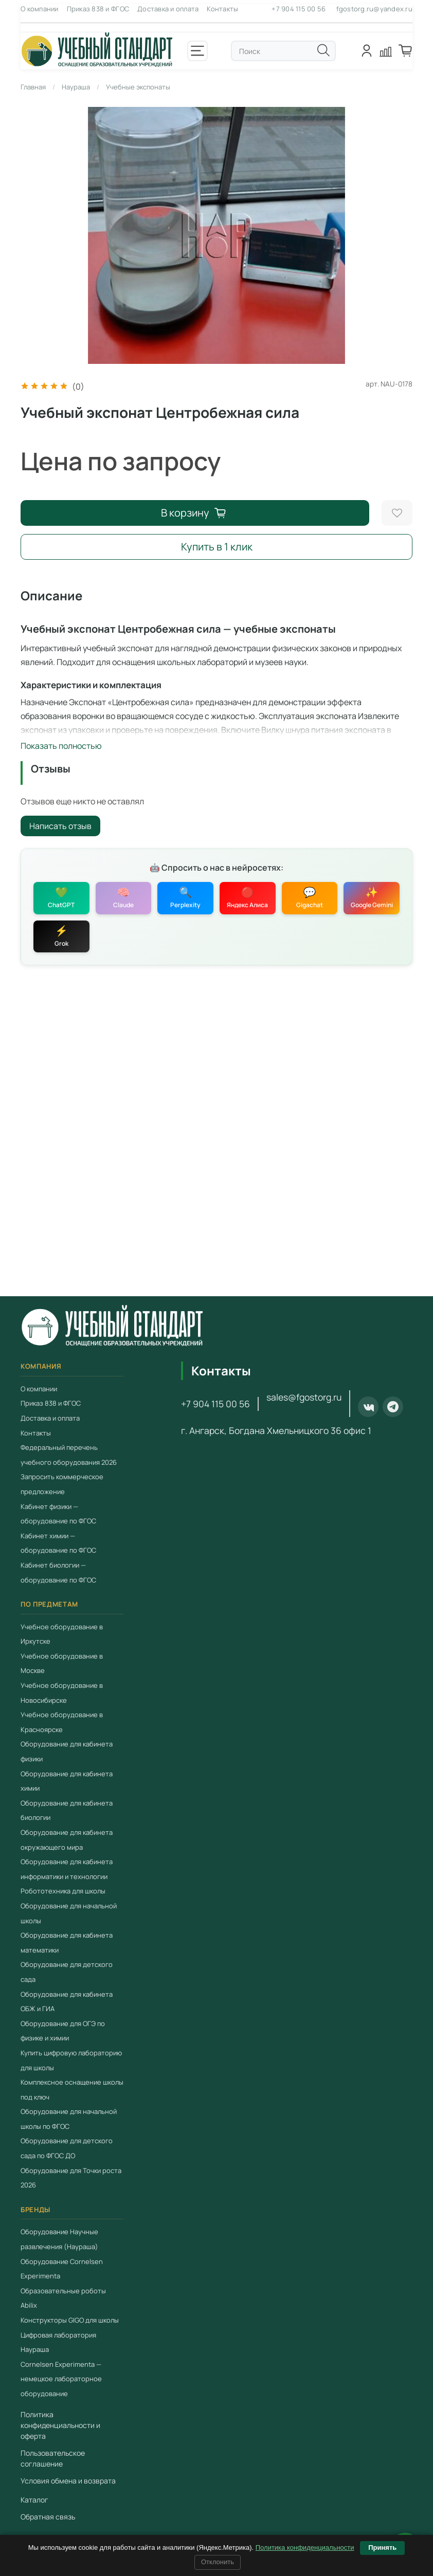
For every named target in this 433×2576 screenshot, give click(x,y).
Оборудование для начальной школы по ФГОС (69, 2119)
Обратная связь (48, 2517)
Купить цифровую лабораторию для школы (71, 2060)
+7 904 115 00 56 (299, 8)
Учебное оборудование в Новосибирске (62, 1693)
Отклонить (217, 2562)
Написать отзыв (60, 826)
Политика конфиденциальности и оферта (60, 2425)
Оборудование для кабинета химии (67, 1781)
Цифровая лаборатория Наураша (58, 2342)
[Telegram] (393, 1406)
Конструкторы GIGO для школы (70, 2320)
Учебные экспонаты (138, 86)
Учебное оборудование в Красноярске (62, 1722)
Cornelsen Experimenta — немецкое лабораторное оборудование (61, 2379)
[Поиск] (323, 50)
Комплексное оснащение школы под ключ (72, 2089)
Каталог (34, 2500)
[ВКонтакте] (368, 1406)
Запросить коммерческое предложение (62, 1484)
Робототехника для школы (63, 1891)
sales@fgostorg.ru (303, 1397)
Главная (33, 86)
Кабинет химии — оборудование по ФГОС (58, 1543)
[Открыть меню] (197, 51)
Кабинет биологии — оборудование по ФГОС (58, 1572)
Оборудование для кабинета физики (67, 1751)
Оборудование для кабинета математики (67, 1942)
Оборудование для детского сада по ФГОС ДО (67, 2148)
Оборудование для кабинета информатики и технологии (67, 1869)
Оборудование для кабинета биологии (67, 1810)
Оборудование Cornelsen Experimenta (62, 2268)
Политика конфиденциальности (305, 2547)
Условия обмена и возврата (68, 2481)
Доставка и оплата (168, 8)
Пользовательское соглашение (53, 2458)
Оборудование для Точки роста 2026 (71, 2178)
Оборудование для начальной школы (69, 1913)
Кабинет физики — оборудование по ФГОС (58, 1514)
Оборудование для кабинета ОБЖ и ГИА (67, 2001)
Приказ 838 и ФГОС (98, 8)
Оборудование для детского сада (67, 1972)
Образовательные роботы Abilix (63, 2298)
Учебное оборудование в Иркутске (62, 1634)
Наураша (76, 86)
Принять (382, 2547)
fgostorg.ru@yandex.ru (374, 8)
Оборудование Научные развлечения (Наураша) (59, 2239)
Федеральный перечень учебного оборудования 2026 (69, 1455)
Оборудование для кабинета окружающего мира (67, 1840)
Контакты (222, 8)
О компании (40, 8)
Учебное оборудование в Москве (62, 1663)
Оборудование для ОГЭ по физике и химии (63, 2031)
